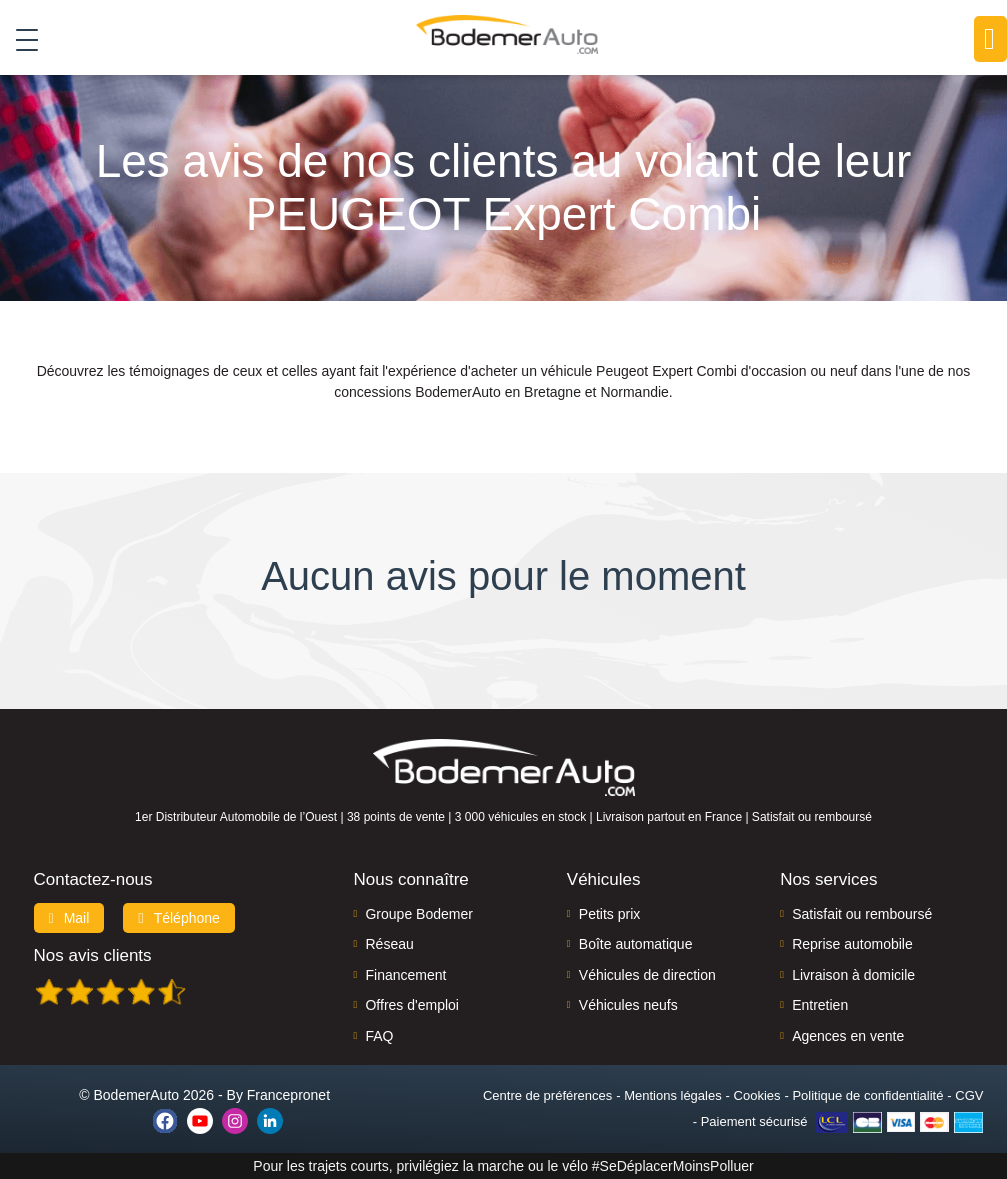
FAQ (379, 1036)
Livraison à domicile (853, 975)
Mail (69, 918)
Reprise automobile (852, 944)
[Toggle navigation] (19, 39)
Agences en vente (848, 1036)
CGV (969, 1095)
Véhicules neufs (628, 1005)
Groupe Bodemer (418, 914)
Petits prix (609, 914)
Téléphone (179, 918)
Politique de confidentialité (867, 1095)
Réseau (389, 944)
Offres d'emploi (411, 1005)
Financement (405, 975)
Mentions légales (673, 1095)
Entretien (820, 1005)
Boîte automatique (636, 944)
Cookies (757, 1095)
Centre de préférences (547, 1095)
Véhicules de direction (647, 975)
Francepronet (288, 1095)
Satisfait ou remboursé (862, 914)
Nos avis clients (93, 955)
